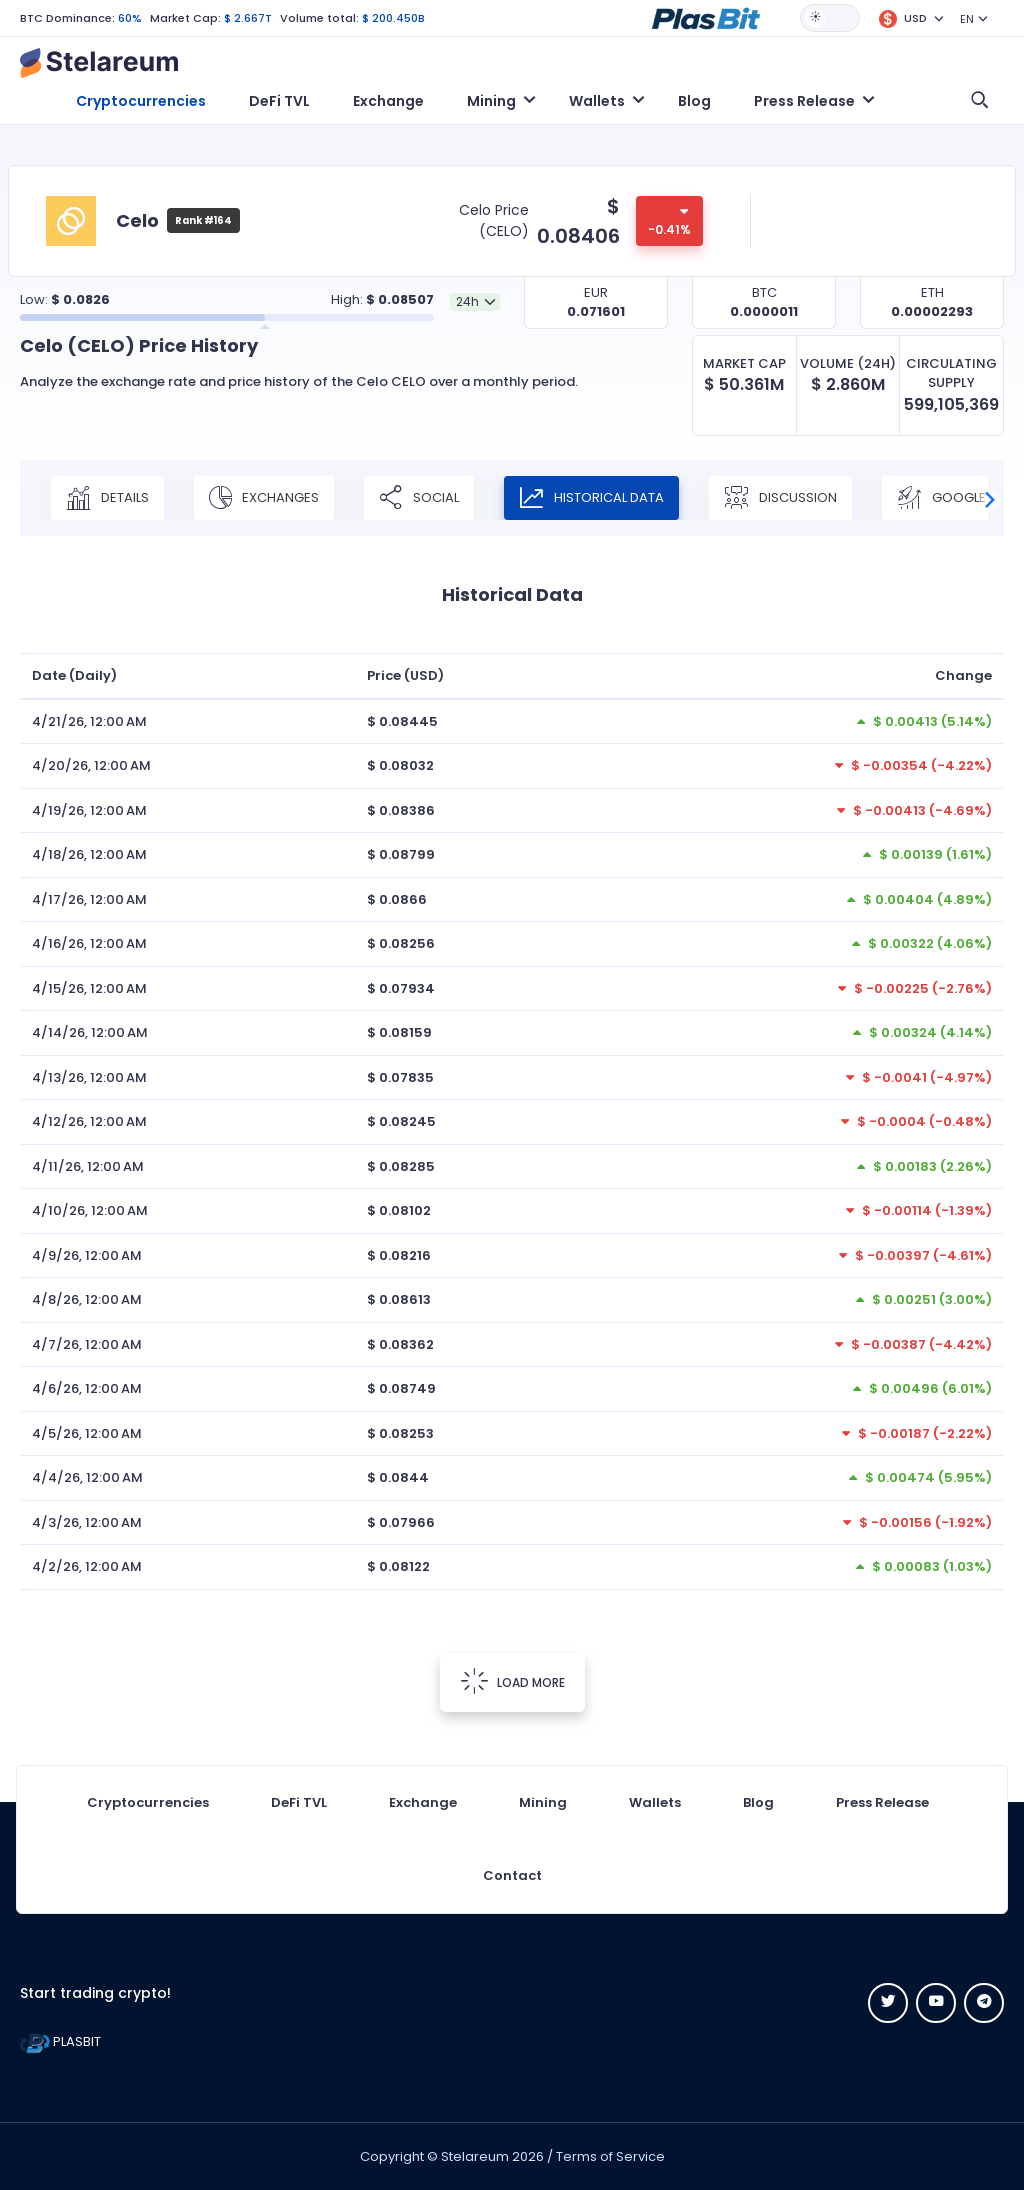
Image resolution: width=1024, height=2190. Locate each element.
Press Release (882, 1802)
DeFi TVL (279, 101)
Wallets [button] (597, 101)
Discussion (780, 498)
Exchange (388, 101)
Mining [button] (491, 101)
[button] (706, 17)
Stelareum (475, 2156)
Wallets (655, 1802)
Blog (694, 101)
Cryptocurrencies (141, 101)
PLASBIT (60, 2041)
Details (107, 498)
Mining (543, 1802)
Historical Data (591, 498)
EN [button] (967, 19)
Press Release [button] (804, 101)
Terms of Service (610, 2156)
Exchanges (264, 498)
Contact (512, 1875)
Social (419, 498)
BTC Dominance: (67, 18)
